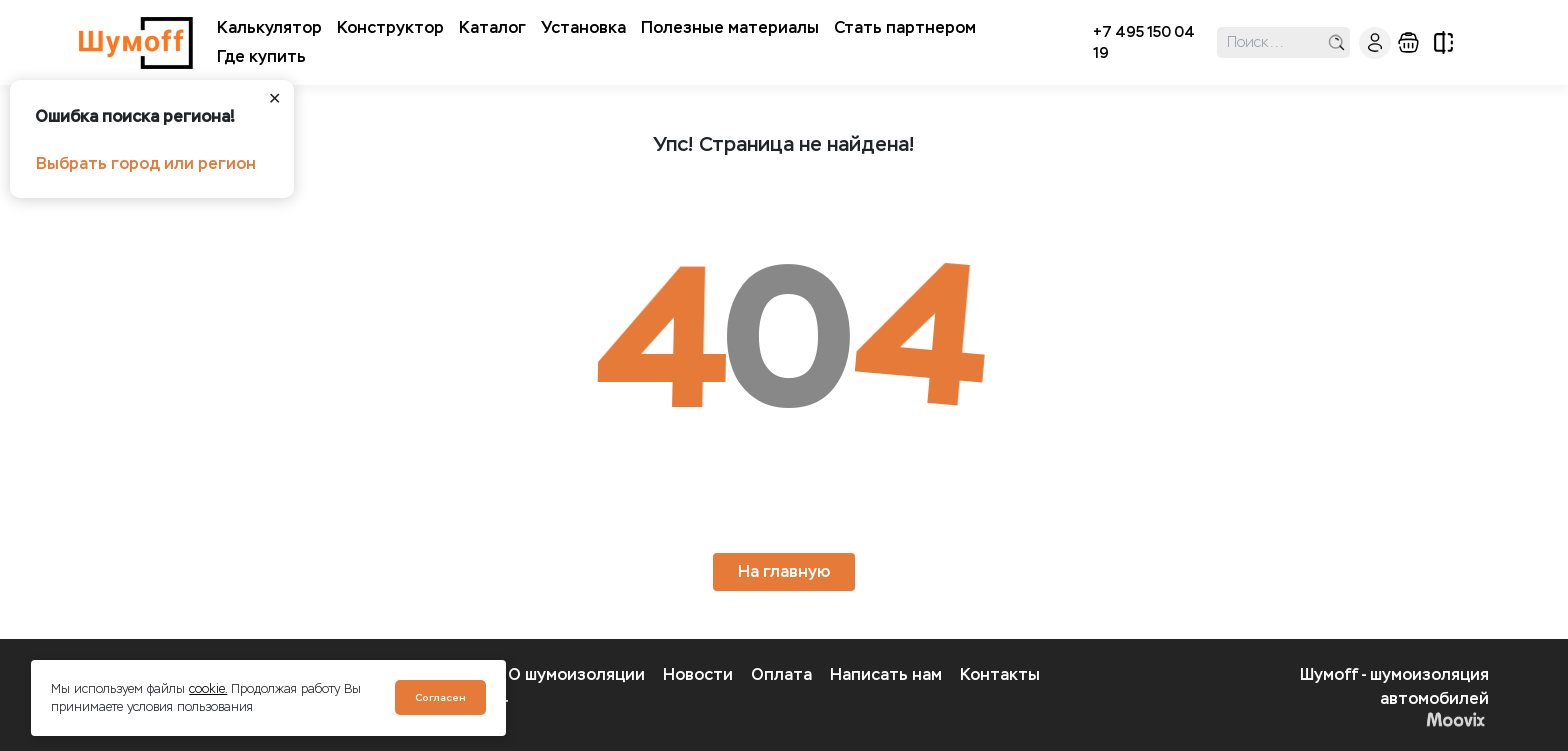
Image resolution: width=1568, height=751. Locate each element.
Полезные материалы (730, 27)
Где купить (261, 56)
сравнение (1443, 42)
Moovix (1455, 719)
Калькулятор (269, 27)
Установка (583, 27)
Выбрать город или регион (146, 163)
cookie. (208, 689)
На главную (784, 571)
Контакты (1000, 674)
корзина (1408, 42)
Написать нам (886, 674)
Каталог (492, 27)
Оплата (781, 674)
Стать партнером (905, 27)
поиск (1336, 42)
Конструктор (390, 27)
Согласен (440, 697)
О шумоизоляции (576, 674)
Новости (698, 674)
